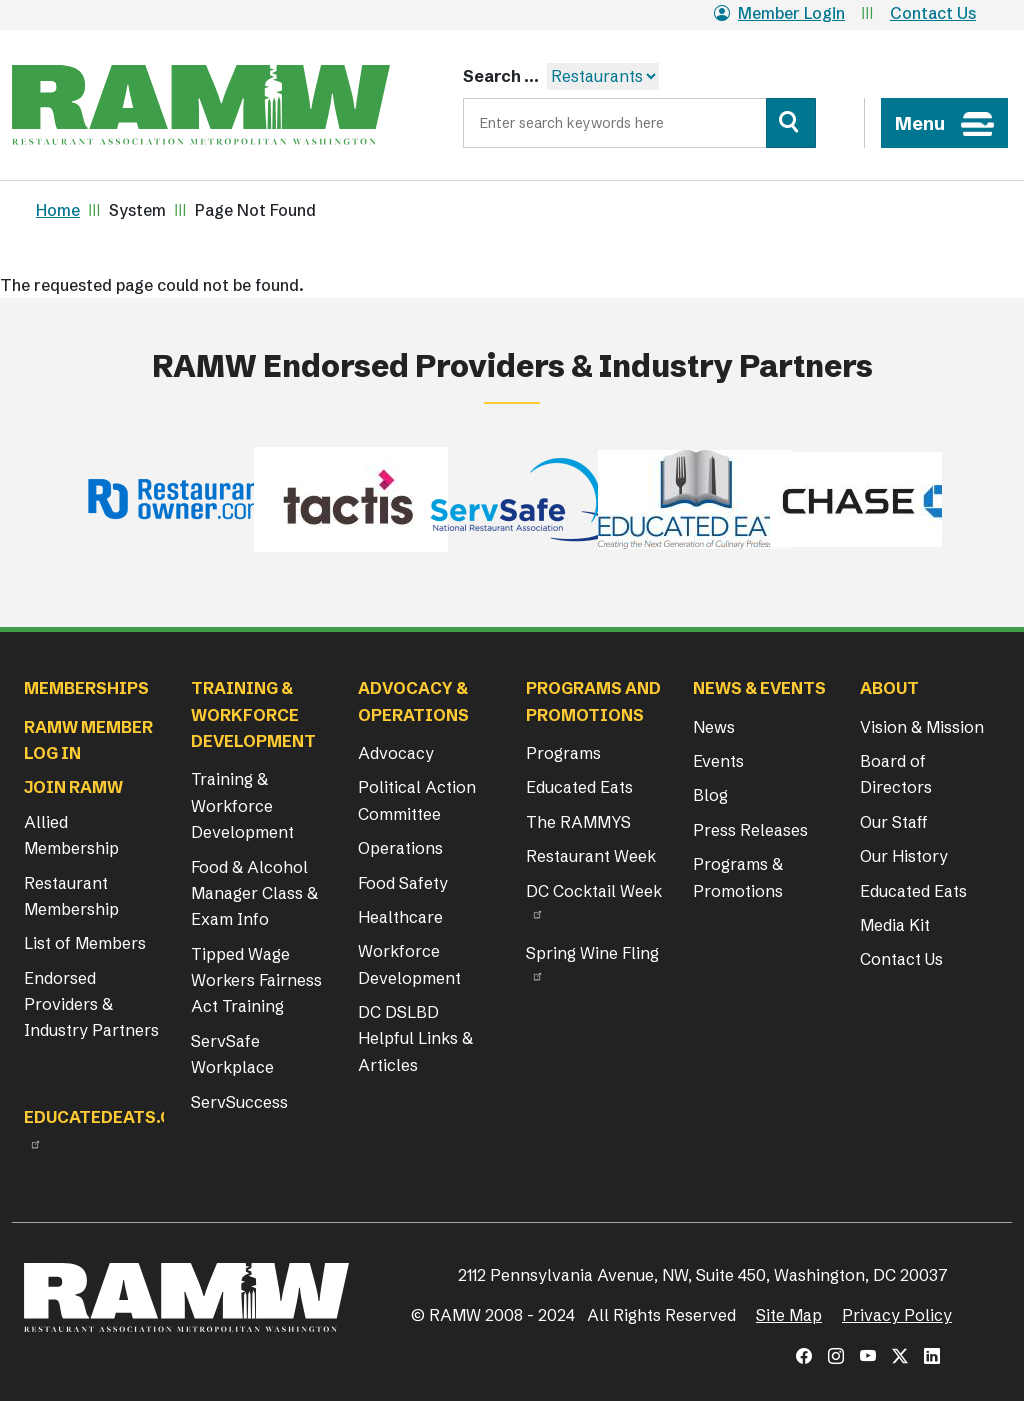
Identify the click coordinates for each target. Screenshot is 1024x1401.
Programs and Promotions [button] (593, 701)
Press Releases (750, 830)
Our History (904, 856)
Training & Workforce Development (242, 805)
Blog (710, 795)
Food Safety (403, 883)
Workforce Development (409, 964)
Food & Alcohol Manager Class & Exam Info (254, 893)
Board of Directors (896, 774)
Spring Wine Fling (592, 953)
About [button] (889, 688)
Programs (563, 753)
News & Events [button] (759, 688)
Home (58, 210)
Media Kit (895, 925)
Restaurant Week (591, 856)
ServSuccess (239, 1102)
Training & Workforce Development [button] (253, 714)
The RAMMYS (578, 822)
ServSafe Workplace (232, 1054)
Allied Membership (71, 835)
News (714, 727)
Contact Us (933, 13)
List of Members (85, 943)
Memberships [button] (86, 688)
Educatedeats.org (110, 1117)
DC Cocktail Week (594, 891)
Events (718, 761)
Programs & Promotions (738, 877)
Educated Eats (579, 787)
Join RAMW (73, 787)
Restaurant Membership (71, 896)
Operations (400, 848)
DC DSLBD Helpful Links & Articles (415, 1038)
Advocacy (396, 753)
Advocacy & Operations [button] (413, 701)
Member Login (779, 13)
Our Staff (894, 822)
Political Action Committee (417, 800)
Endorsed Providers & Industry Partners (91, 1004)
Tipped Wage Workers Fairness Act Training (256, 980)
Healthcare (400, 917)
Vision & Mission (922, 727)
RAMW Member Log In (88, 740)
